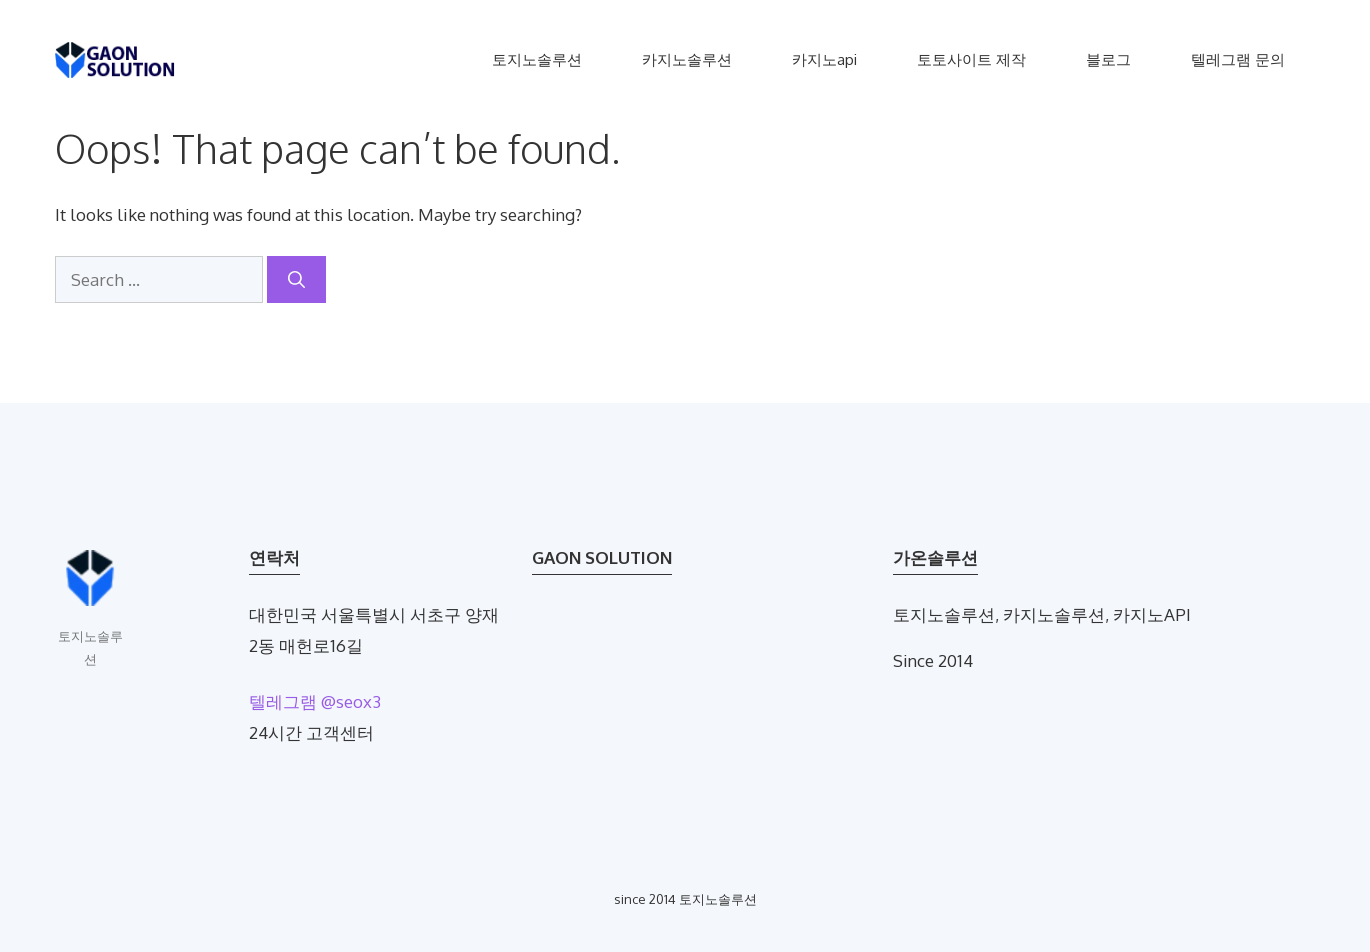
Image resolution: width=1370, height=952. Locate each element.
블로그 (1108, 59)
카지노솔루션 (687, 59)
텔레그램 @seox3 (315, 701)
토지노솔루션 (537, 59)
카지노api (824, 59)
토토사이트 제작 (971, 59)
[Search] (296, 280)
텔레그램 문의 (1238, 59)
